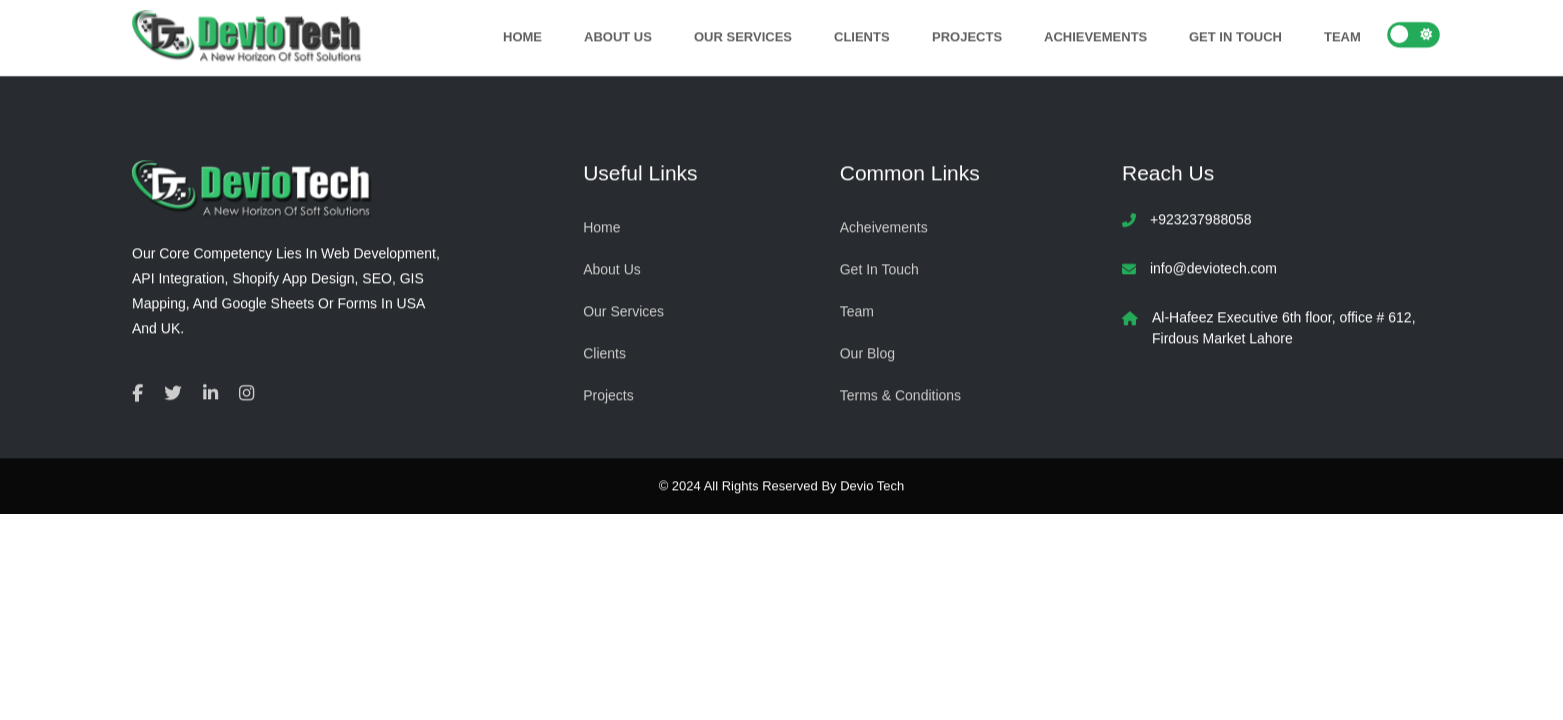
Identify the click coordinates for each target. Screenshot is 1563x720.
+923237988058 (1201, 219)
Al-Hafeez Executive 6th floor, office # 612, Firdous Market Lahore (1284, 327)
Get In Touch (1235, 35)
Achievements (1095, 35)
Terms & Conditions (900, 394)
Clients (862, 35)
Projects (966, 35)
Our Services (743, 35)
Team (1342, 35)
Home (521, 35)
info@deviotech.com (1213, 268)
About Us (617, 35)
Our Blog (867, 352)
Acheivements (884, 226)
